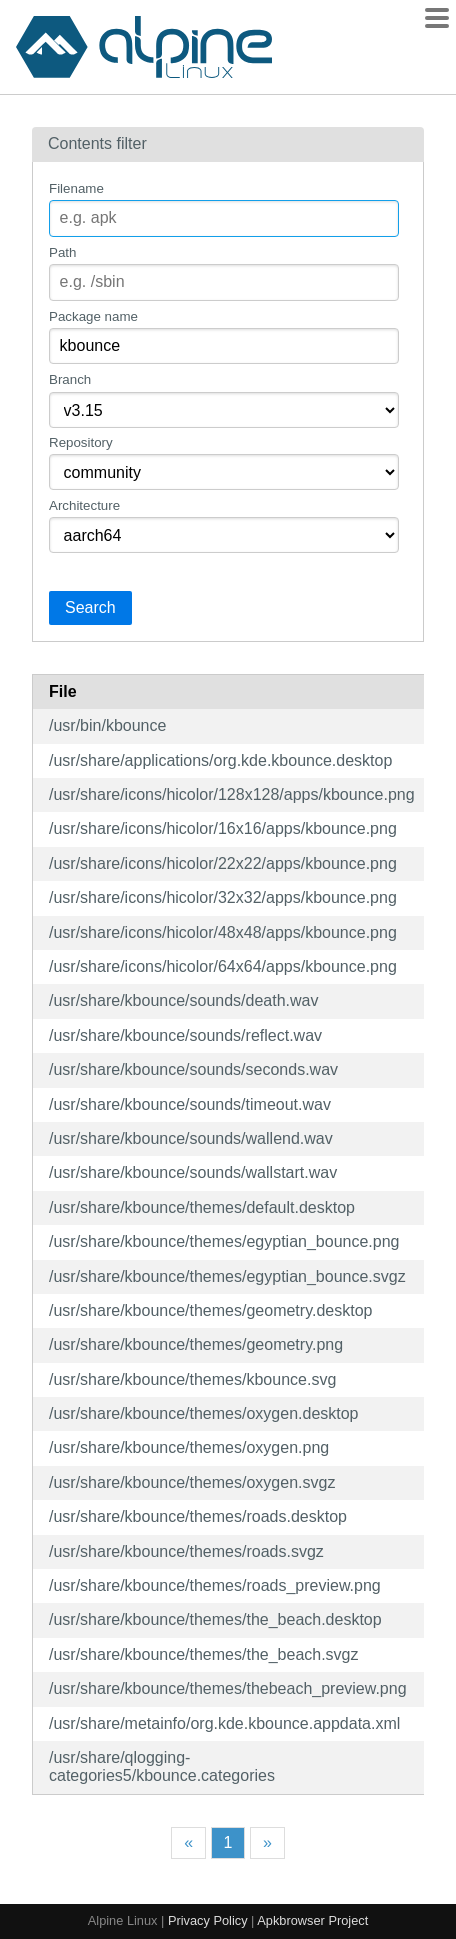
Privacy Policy (208, 1920)
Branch (70, 379)
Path (62, 252)
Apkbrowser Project (312, 1920)
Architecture (84, 505)
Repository (81, 442)
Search (90, 607)
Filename (76, 188)
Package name (93, 316)
